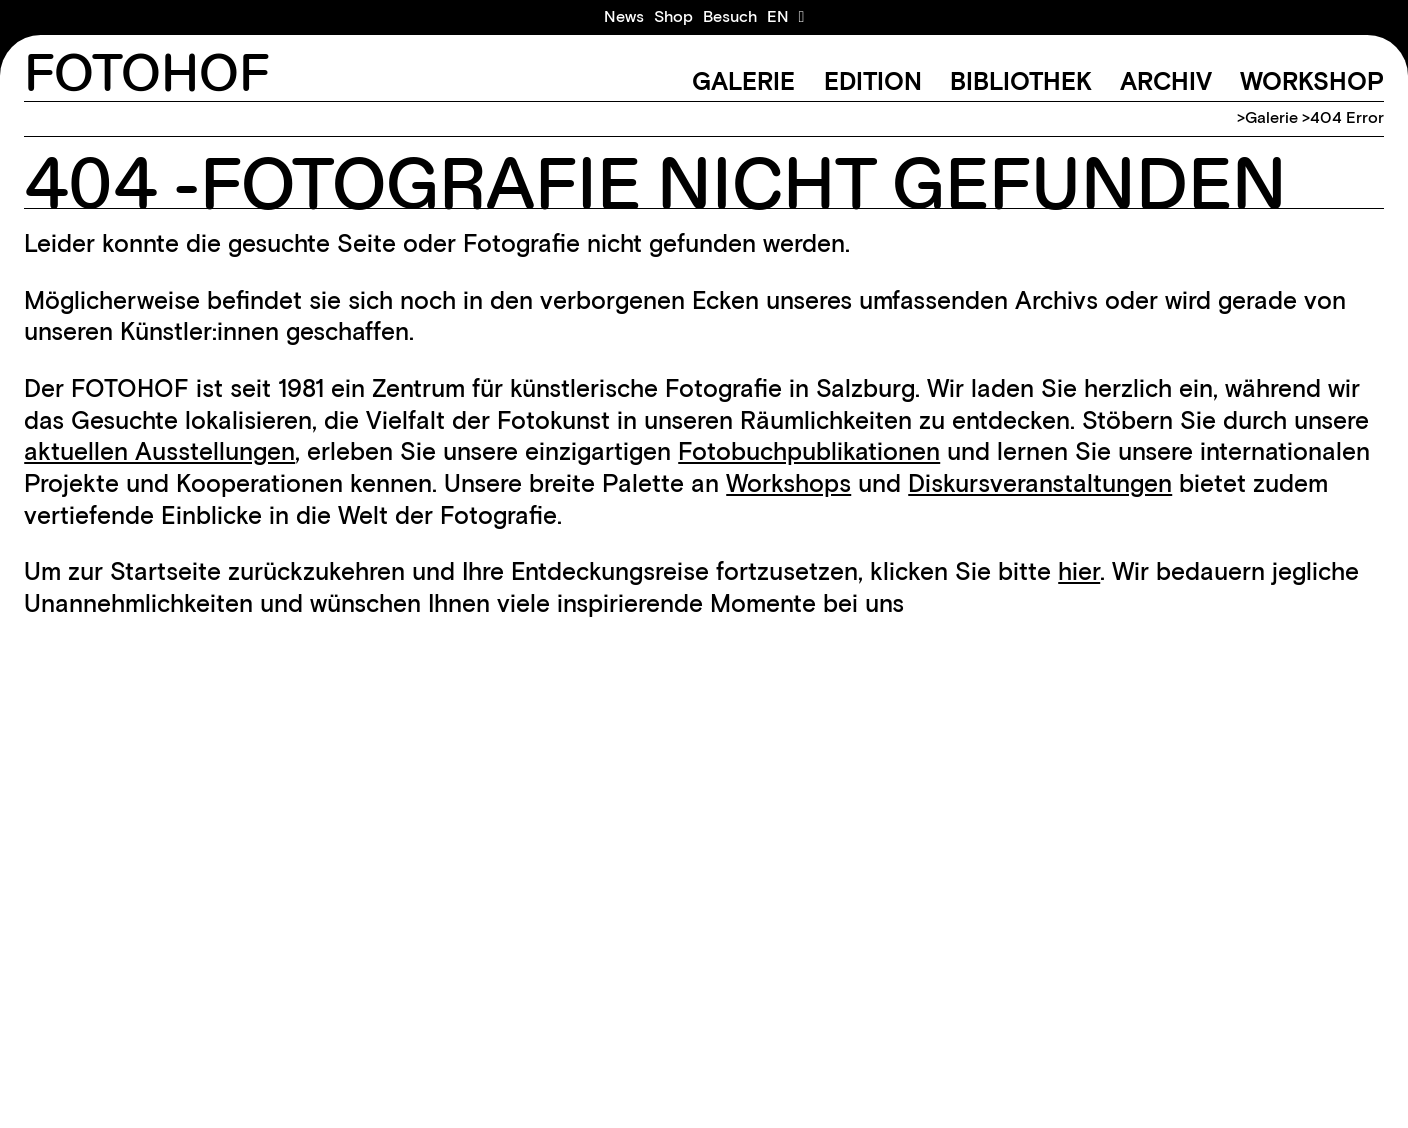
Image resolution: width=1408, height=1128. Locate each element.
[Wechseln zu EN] (778, 17)
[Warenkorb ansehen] (802, 17)
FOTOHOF (147, 75)
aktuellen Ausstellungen (159, 451)
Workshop (1312, 81)
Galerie (743, 81)
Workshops (788, 483)
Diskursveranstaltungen (1040, 483)
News (624, 16)
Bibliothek (1021, 81)
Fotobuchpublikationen (809, 451)
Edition (873, 81)
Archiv (1166, 81)
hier (1079, 571)
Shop (673, 16)
